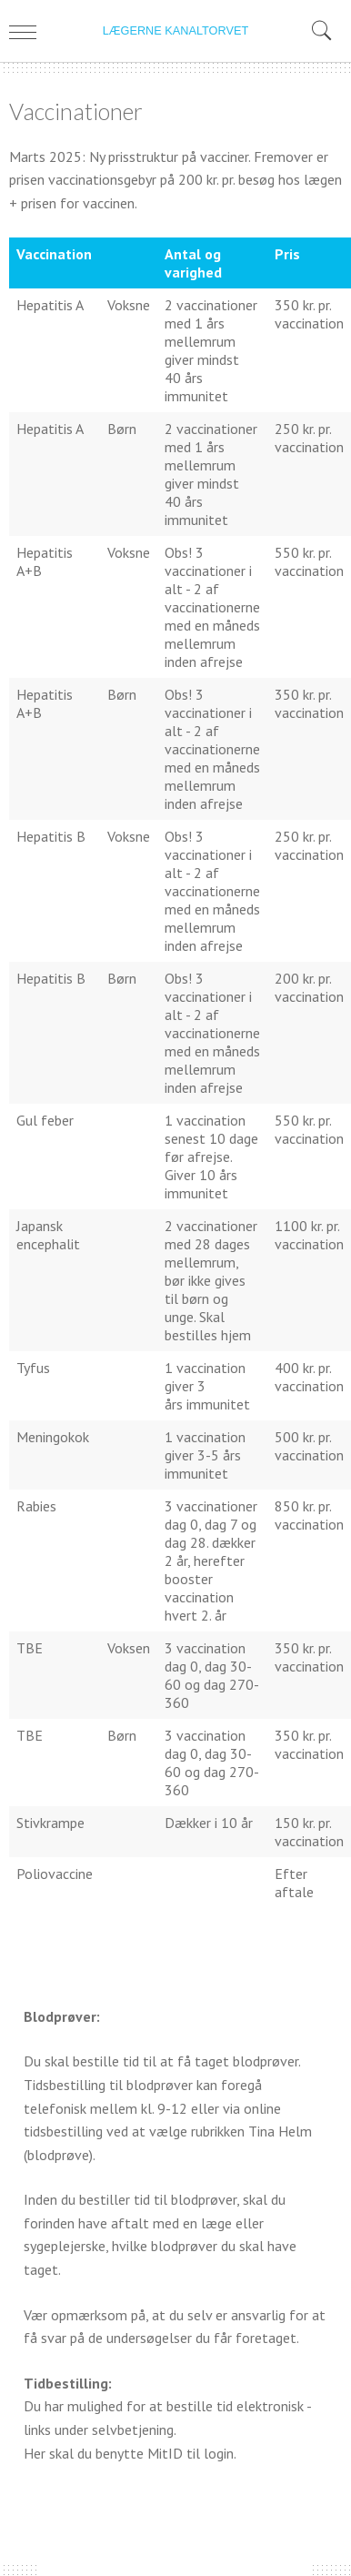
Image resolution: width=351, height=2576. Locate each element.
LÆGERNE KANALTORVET (175, 30)
